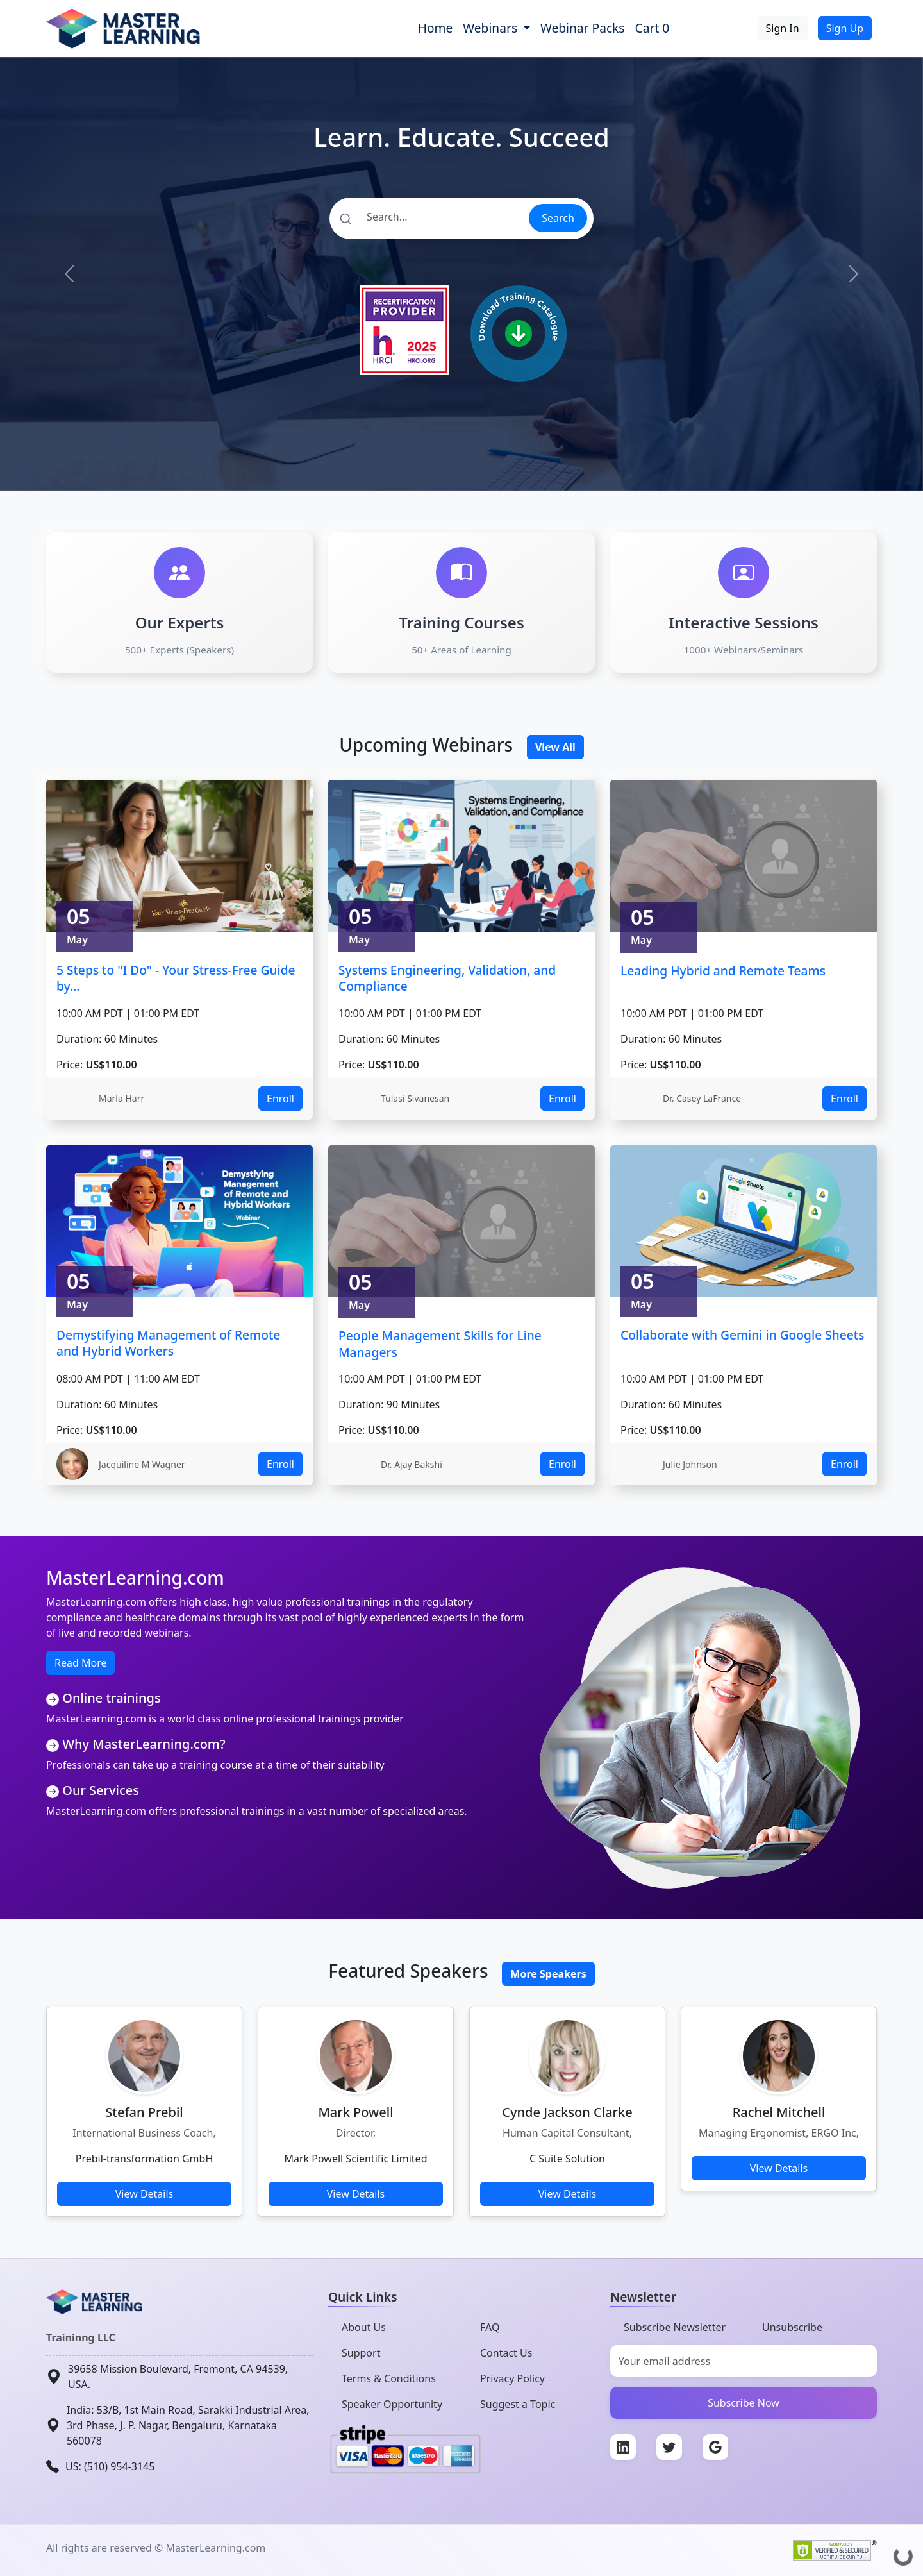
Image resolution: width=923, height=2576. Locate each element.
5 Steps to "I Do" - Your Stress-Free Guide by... (175, 978)
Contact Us (506, 2353)
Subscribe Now (743, 2403)
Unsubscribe (792, 2327)
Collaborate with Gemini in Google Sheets (742, 1334)
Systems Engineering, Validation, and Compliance (447, 978)
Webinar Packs (582, 28)
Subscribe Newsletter (675, 2327)
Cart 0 (652, 28)
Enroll (280, 1098)
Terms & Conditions (389, 2378)
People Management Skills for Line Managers (440, 1344)
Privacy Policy (512, 2378)
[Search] (428, 217)
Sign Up (844, 28)
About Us (364, 2327)
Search (558, 218)
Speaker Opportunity (392, 2404)
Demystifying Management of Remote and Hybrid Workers (168, 1343)
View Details (144, 2194)
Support (361, 2353)
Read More (80, 1663)
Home (435, 28)
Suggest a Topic (517, 2404)
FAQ (489, 2327)
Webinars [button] (491, 28)
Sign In (782, 28)
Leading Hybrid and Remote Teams (723, 970)
